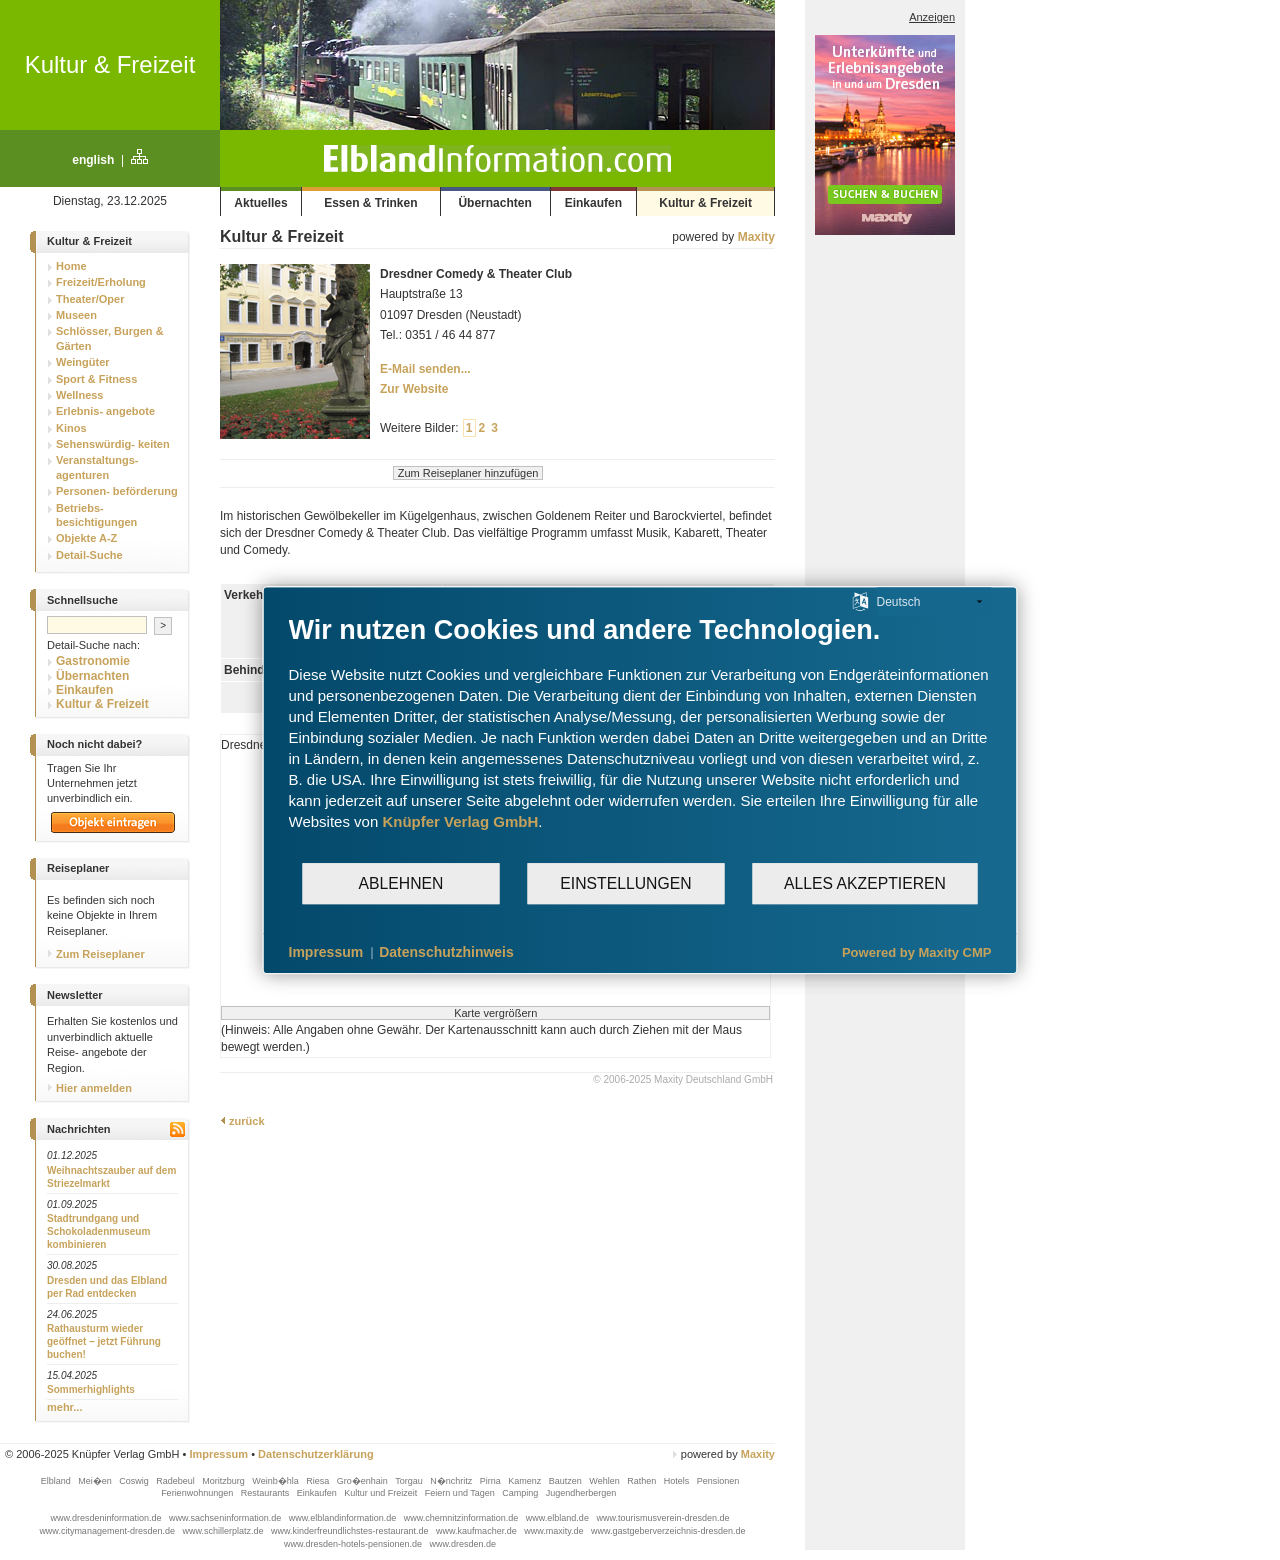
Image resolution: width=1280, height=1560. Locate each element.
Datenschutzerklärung (316, 1454)
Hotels (678, 1481)
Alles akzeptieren (865, 883)
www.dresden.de (463, 1544)
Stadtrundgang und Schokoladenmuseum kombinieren (98, 1231)
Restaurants (266, 1493)
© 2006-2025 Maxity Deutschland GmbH (683, 1079)
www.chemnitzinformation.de (462, 1518)
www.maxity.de (555, 1531)
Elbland (57, 1481)
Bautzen (567, 1481)
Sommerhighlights (91, 1389)
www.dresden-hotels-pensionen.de (354, 1544)
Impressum (218, 1454)
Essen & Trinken (370, 203)
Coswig (135, 1481)
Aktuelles (260, 203)
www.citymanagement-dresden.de (108, 1531)
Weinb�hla (276, 1481)
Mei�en (96, 1481)
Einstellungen (625, 883)
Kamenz (526, 1481)
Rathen (643, 1481)
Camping (521, 1493)
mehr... (64, 1407)
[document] (640, 737)
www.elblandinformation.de (344, 1518)
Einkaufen (593, 203)
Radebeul (176, 1481)
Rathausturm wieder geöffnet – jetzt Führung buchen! (104, 1341)
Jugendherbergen (582, 1493)
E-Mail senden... (425, 369)
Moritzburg (224, 1481)
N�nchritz (452, 1481)
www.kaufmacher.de (477, 1531)
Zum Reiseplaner (96, 954)
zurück (242, 1121)
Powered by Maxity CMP (917, 952)
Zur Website (414, 389)
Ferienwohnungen (198, 1493)
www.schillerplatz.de (224, 1531)
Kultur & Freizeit (110, 64)
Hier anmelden (89, 1088)
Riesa (319, 1481)
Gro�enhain (364, 1481)
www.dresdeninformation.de (108, 1518)
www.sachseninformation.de (226, 1518)
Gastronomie (93, 661)
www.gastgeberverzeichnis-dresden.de (668, 1531)
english (93, 160)
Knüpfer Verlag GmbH (460, 821)
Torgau (410, 1481)
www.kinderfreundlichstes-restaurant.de (351, 1531)
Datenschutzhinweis (446, 952)
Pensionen (718, 1481)
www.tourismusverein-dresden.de (662, 1518)
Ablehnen (401, 883)
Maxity (756, 237)
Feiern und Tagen (461, 1493)
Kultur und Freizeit (382, 1493)
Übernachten (494, 203)
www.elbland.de (559, 1518)
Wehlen (605, 1481)
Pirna (492, 1481)
